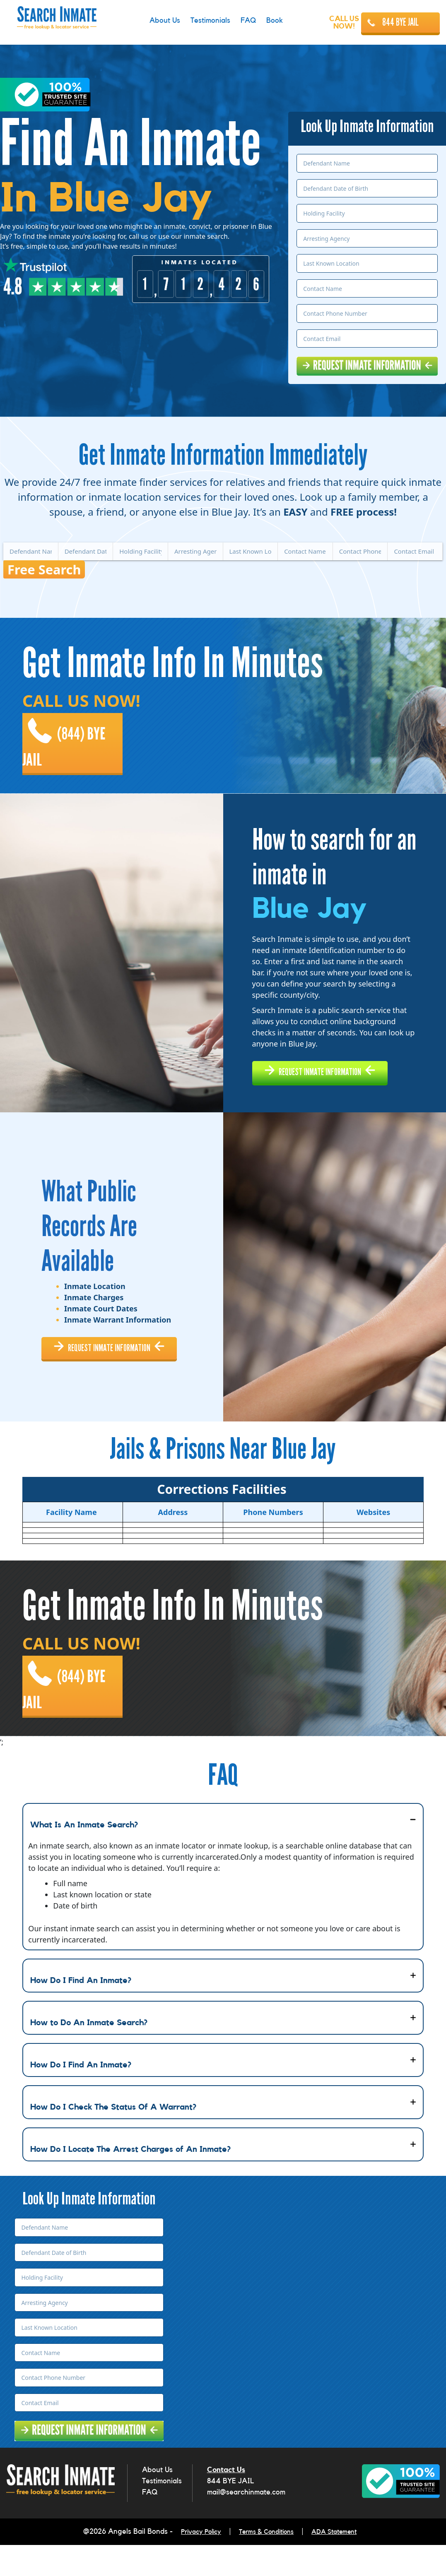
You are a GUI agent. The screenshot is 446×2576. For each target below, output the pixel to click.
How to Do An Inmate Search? (88, 2056)
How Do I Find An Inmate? (80, 2014)
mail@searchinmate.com (246, 2525)
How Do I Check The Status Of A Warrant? (113, 2141)
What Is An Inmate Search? (84, 1858)
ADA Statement (341, 2564)
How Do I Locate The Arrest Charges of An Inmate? (130, 2183)
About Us (157, 2503)
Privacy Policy (194, 2564)
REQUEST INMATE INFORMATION (334, 1072)
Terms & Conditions (266, 2564)
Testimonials (162, 2514)
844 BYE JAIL (400, 22)
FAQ (149, 2525)
